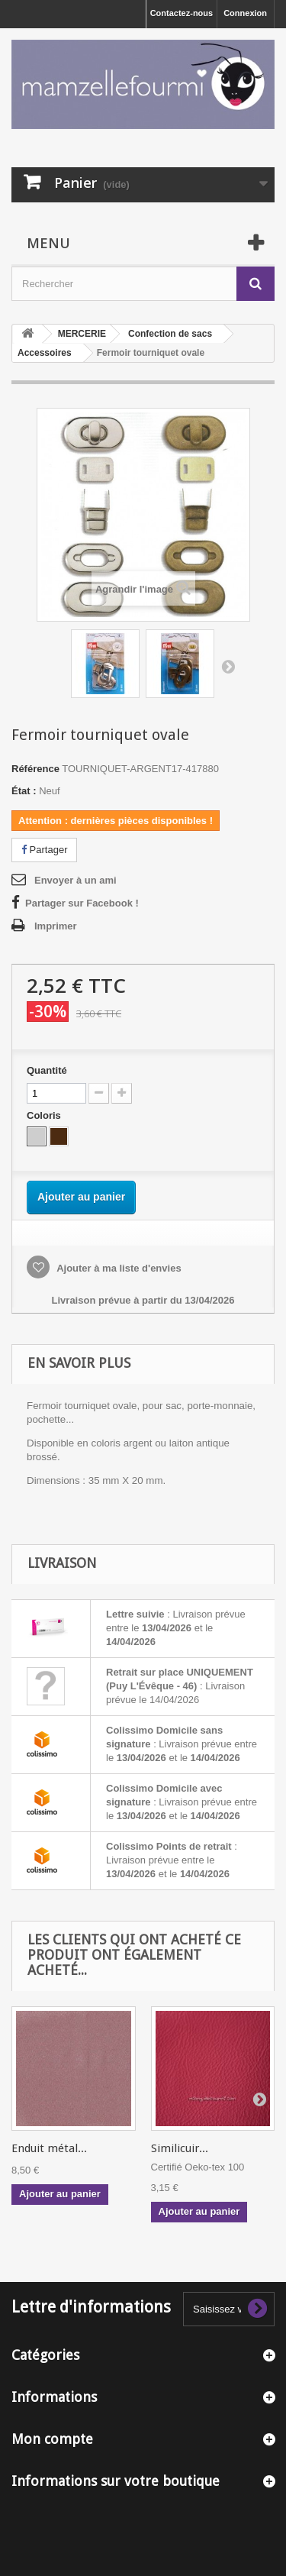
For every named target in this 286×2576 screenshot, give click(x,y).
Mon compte (52, 2439)
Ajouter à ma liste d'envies (118, 1268)
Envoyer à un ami (75, 880)
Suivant (228, 666)
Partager (44, 849)
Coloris (45, 1115)
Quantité (47, 1070)
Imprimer (55, 926)
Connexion (245, 13)
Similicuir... (179, 2148)
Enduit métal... (49, 2148)
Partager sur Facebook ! (82, 903)
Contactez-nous (182, 13)
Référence (35, 768)
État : (24, 791)
